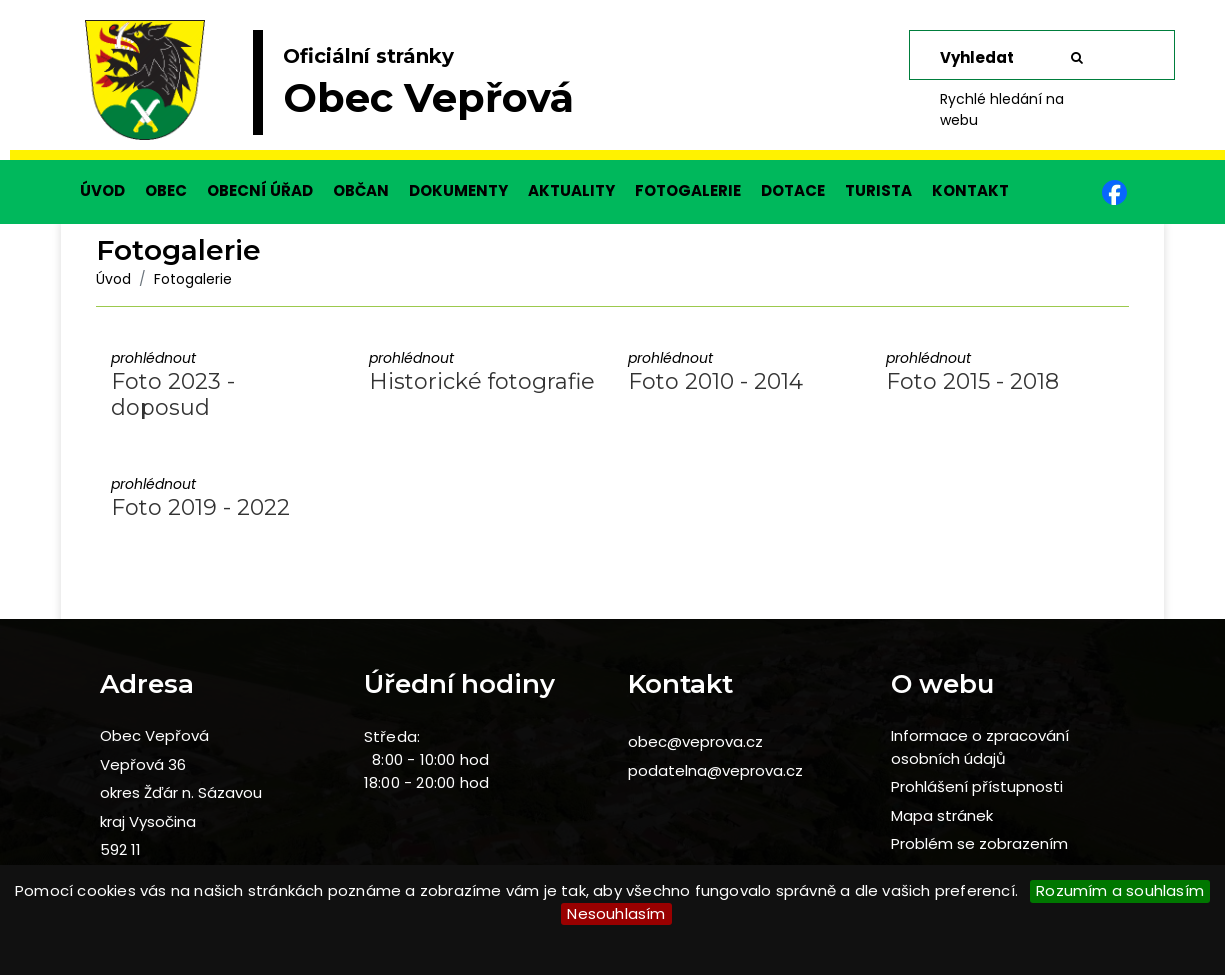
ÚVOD (102, 190)
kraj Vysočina (148, 821)
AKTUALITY (571, 190)
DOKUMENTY (458, 190)
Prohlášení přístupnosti (977, 786)
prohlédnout (153, 358)
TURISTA (878, 190)
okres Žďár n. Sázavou (181, 792)
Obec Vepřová (154, 735)
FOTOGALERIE (688, 190)
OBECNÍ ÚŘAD (260, 190)
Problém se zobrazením (979, 843)
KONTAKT (970, 190)
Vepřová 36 (143, 764)
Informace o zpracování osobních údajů (980, 747)
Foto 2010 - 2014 (715, 381)
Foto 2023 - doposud (173, 394)
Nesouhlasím (616, 913)
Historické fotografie (482, 381)
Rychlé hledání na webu (1002, 109)
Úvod (113, 279)
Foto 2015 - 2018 (972, 381)
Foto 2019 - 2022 (200, 507)
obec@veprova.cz (695, 741)
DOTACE (793, 190)
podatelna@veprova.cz (715, 770)
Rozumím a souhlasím (1120, 890)
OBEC (166, 190)
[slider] (612, 90)
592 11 (120, 849)
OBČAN (361, 190)
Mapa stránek (942, 815)
